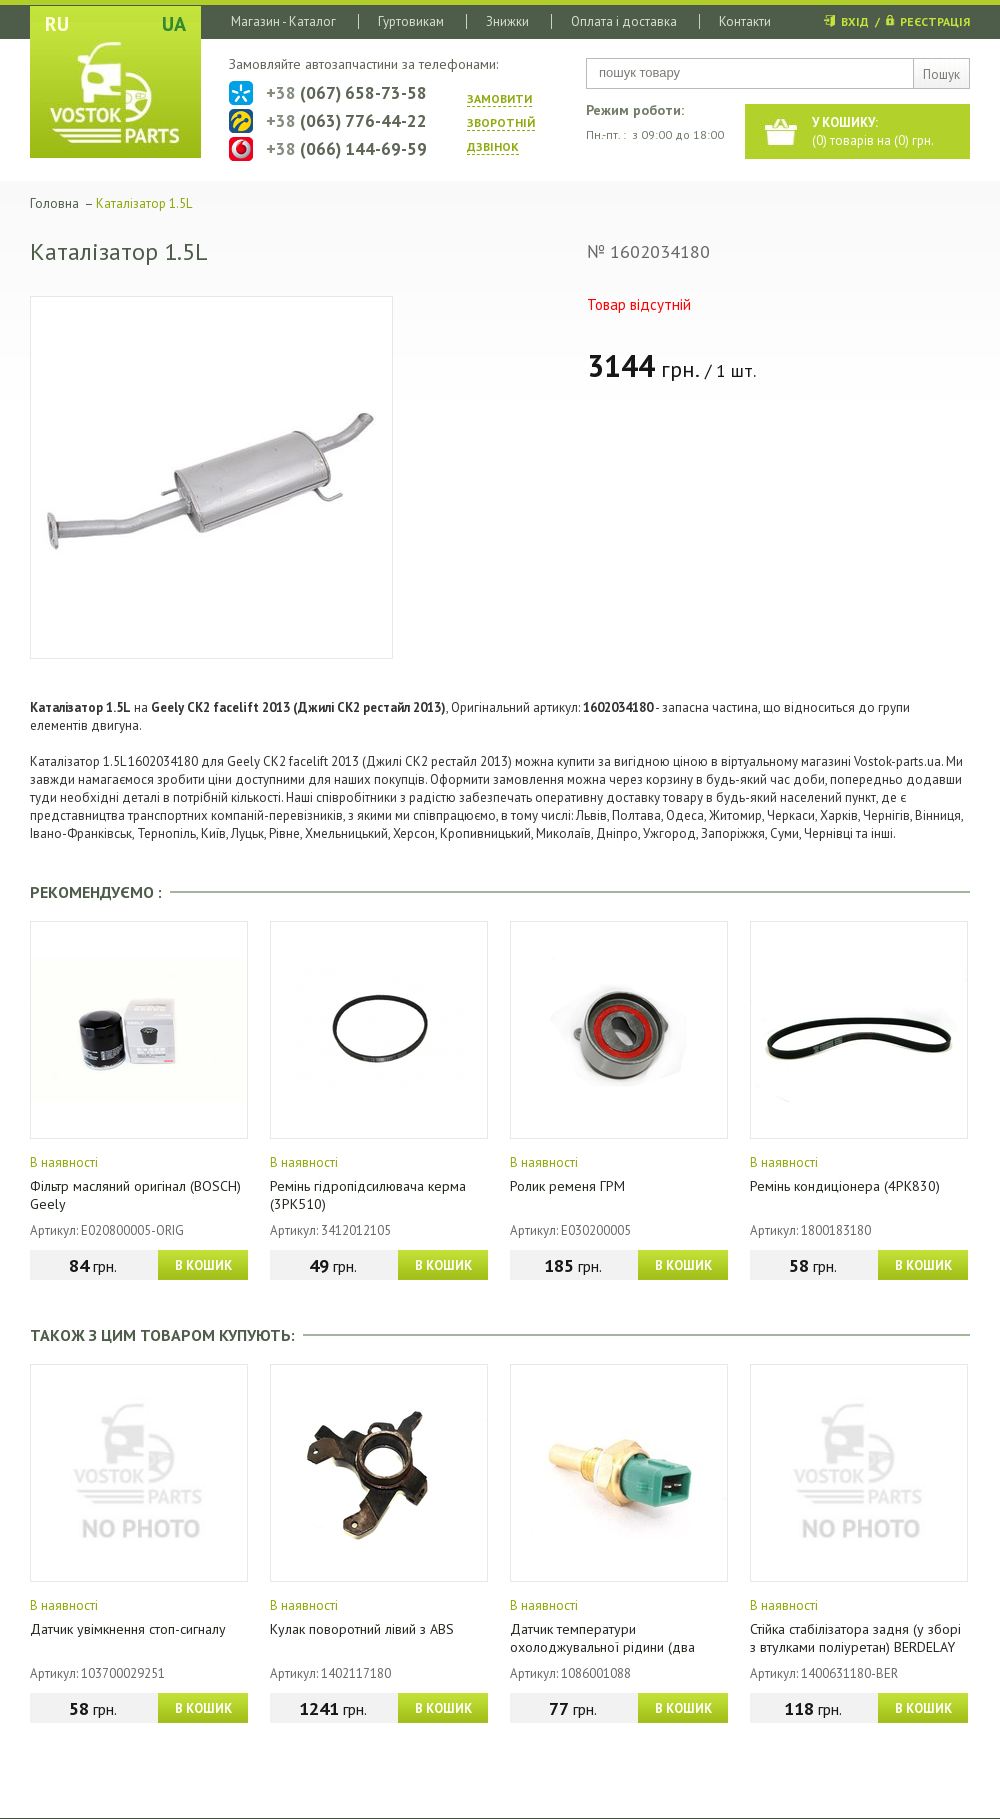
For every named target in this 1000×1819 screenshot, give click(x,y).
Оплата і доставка (624, 21)
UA (174, 24)
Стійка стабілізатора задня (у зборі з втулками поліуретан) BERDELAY (855, 1638)
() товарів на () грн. (873, 131)
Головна (54, 203)
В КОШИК (203, 1265)
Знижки (507, 21)
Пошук (941, 74)
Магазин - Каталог (283, 21)
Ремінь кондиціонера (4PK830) (845, 1186)
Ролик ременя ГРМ (567, 1186)
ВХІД (855, 21)
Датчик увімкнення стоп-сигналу (128, 1629)
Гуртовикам (411, 21)
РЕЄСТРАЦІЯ (935, 21)
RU (57, 24)
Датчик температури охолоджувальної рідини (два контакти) (602, 1647)
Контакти (745, 21)
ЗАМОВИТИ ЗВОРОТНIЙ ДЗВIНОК (501, 122)
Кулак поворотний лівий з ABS (362, 1629)
